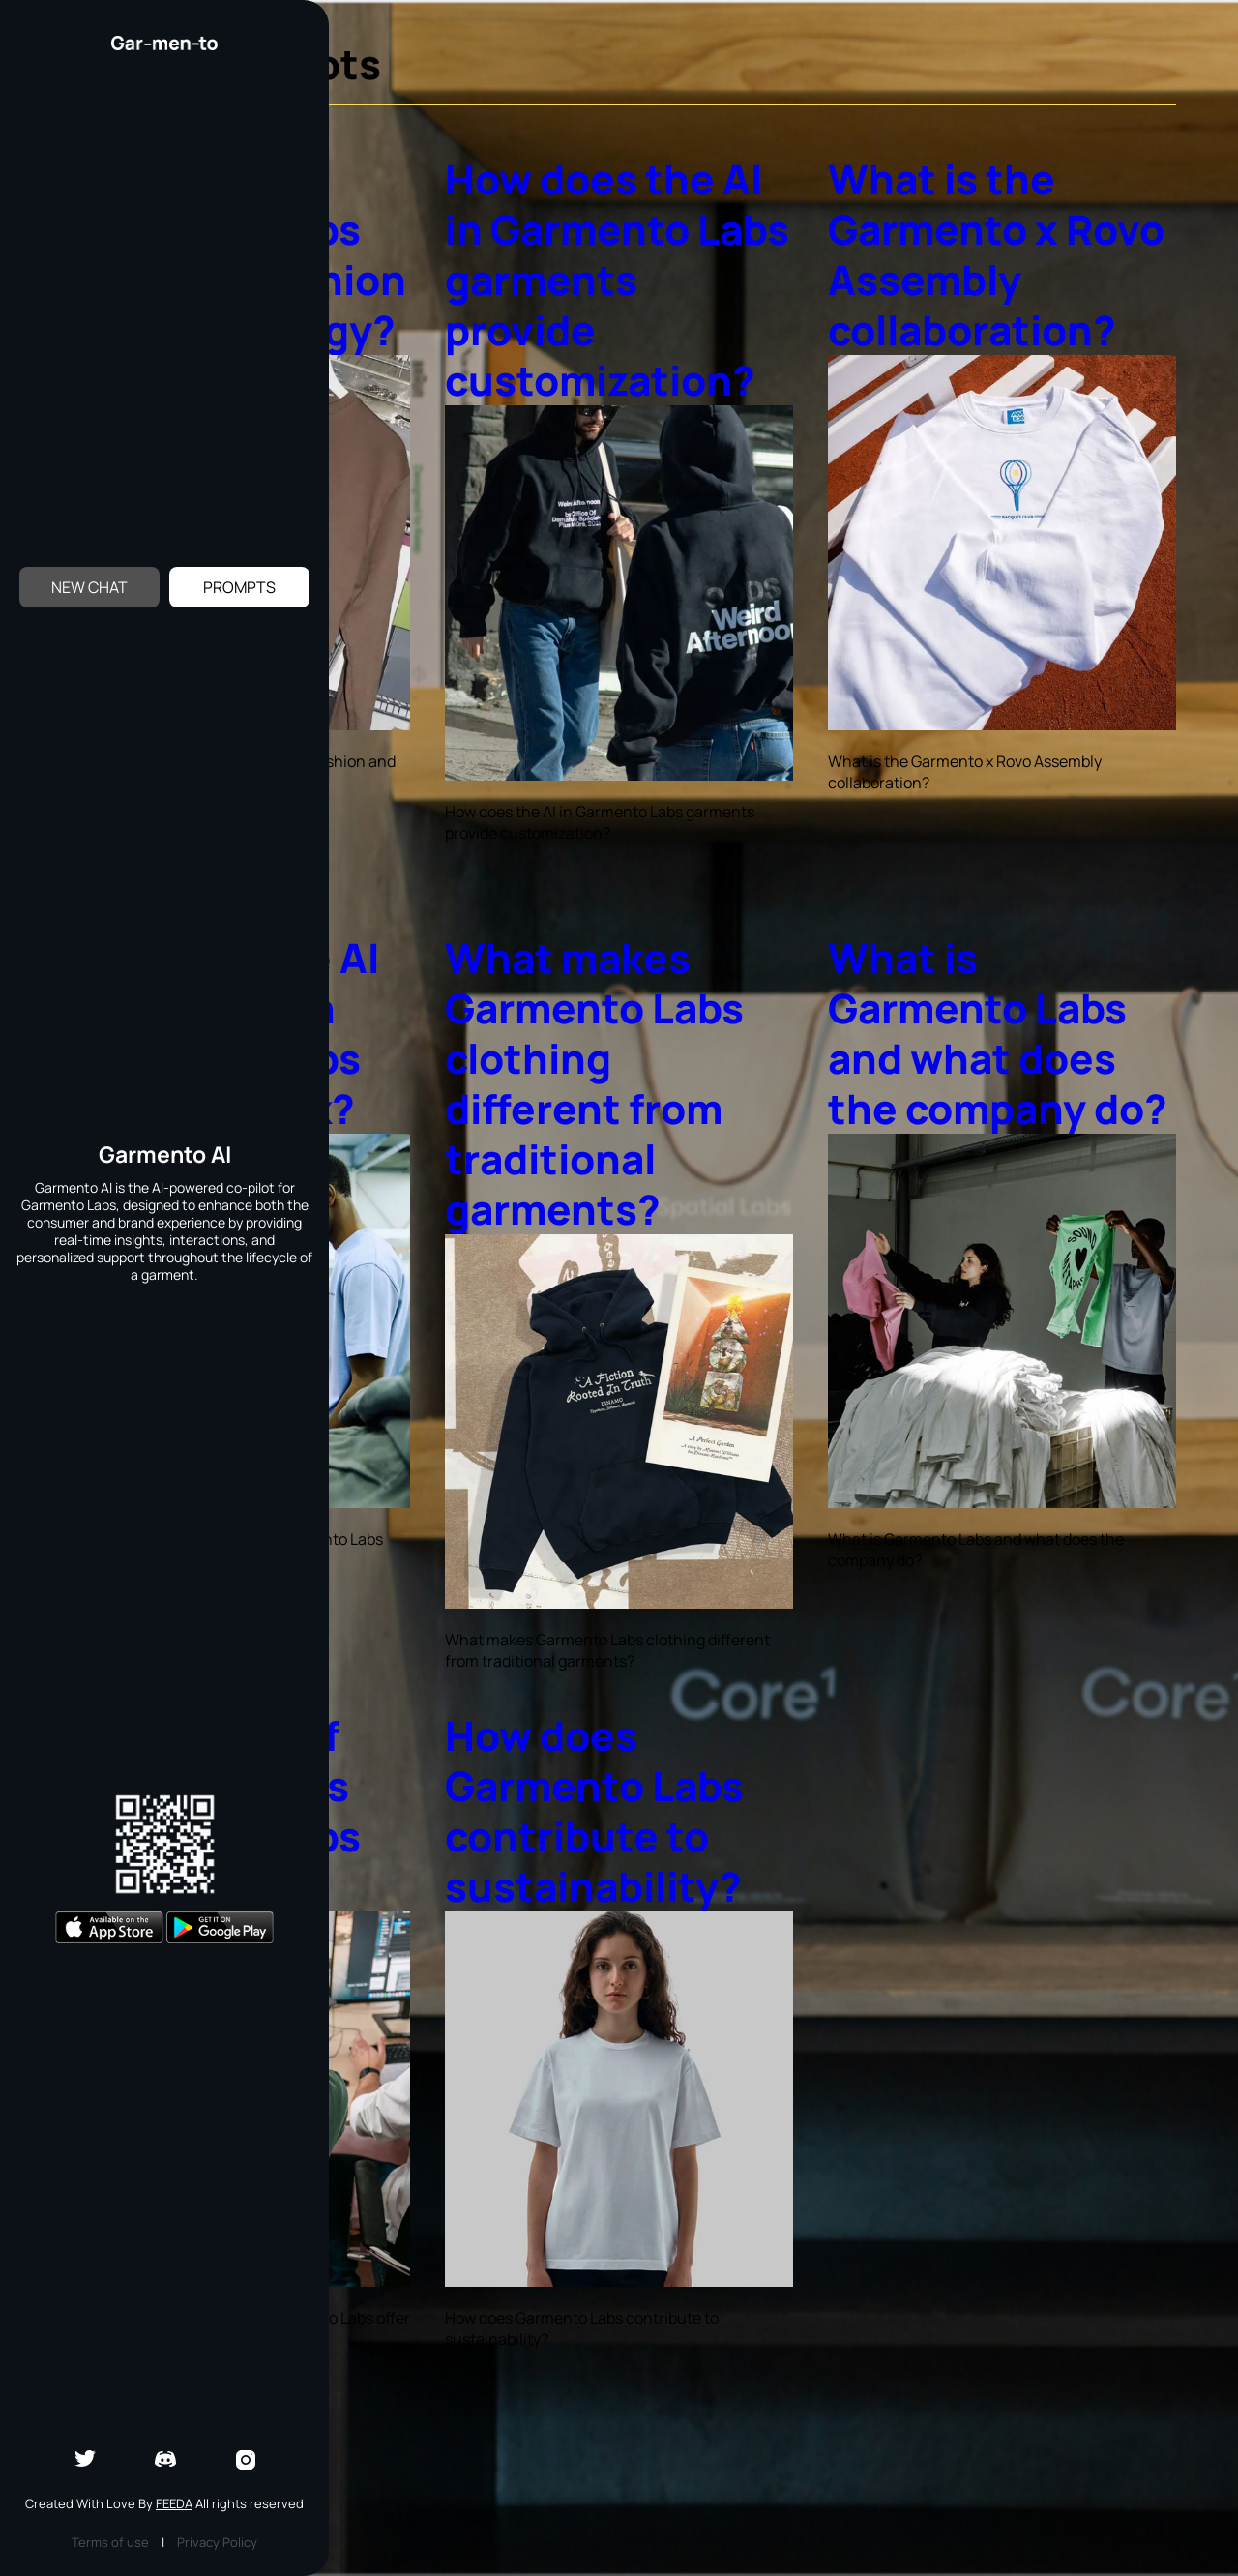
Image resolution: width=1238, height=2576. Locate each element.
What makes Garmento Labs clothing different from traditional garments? (594, 1083)
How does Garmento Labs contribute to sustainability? (594, 1810)
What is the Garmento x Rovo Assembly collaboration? (996, 254)
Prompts (239, 587)
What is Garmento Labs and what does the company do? (997, 1033)
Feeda (174, 2503)
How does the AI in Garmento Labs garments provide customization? (617, 279)
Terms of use (110, 2542)
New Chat (89, 587)
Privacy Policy (217, 2542)
